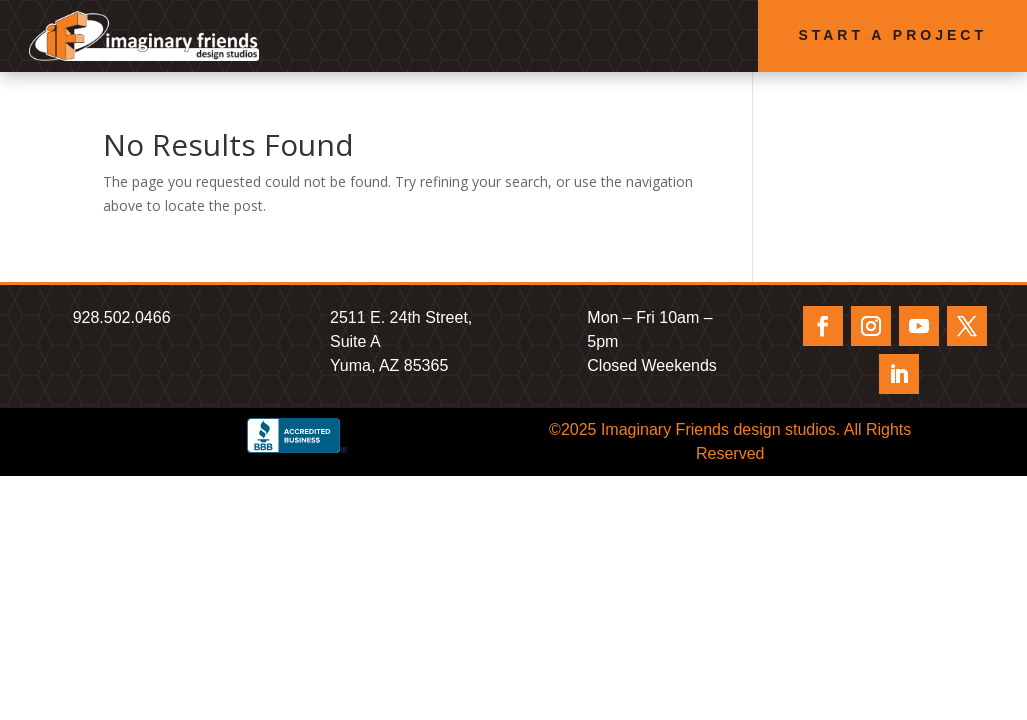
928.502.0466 (122, 317)
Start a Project (892, 35)
